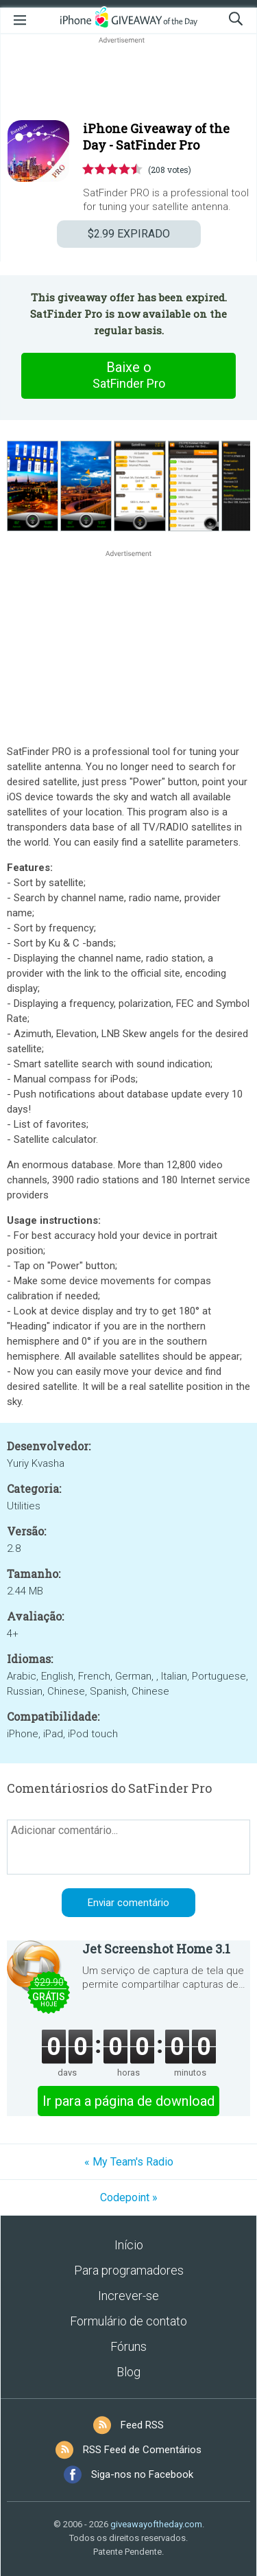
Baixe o (128, 375)
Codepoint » (129, 2197)
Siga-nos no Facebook (142, 2474)
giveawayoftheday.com (156, 2524)
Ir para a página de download (128, 2101)
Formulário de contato (128, 2321)
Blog (128, 2372)
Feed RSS (142, 2425)
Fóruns (128, 2346)
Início (128, 2245)
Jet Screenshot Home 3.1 (156, 1948)
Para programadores (129, 2270)
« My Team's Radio (128, 2161)
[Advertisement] (128, 79)
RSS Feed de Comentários (142, 2450)
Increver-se (128, 2295)
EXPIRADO (129, 233)
